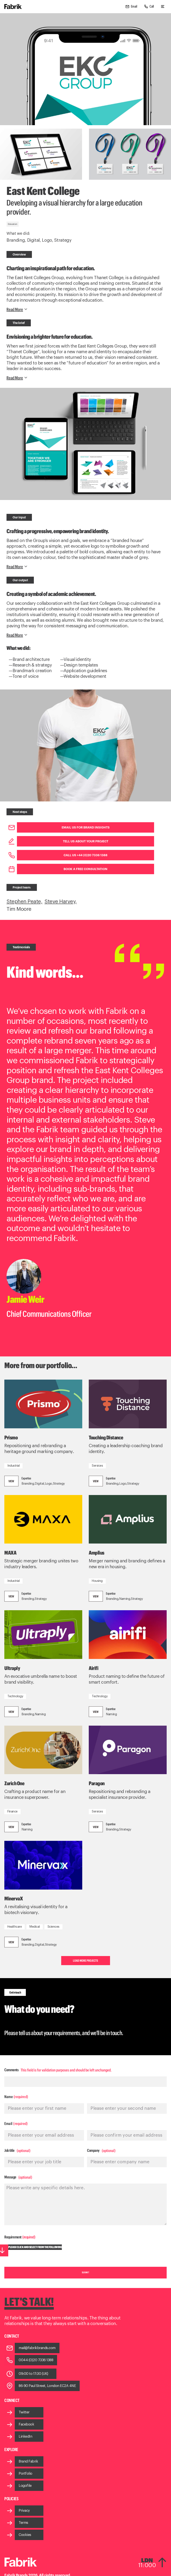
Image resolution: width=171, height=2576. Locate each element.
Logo (47, 240)
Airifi (93, 1668)
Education (12, 224)
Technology (15, 1696)
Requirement (19, 2237)
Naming (124, 1598)
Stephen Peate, (24, 901)
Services (97, 1465)
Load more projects (85, 1960)
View (11, 1481)
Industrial (13, 1465)
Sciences (53, 1926)
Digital (33, 240)
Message (10, 2177)
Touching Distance (106, 1437)
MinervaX (13, 1898)
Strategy (62, 240)
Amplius (96, 1553)
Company (93, 2150)
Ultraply (12, 1668)
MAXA (10, 1553)
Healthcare (14, 1926)
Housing (97, 1580)
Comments (11, 2070)
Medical (35, 1926)
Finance (12, 1811)
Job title (9, 2150)
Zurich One (14, 1783)
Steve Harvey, (60, 901)
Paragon (97, 1783)
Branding (16, 240)
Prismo (11, 1437)
